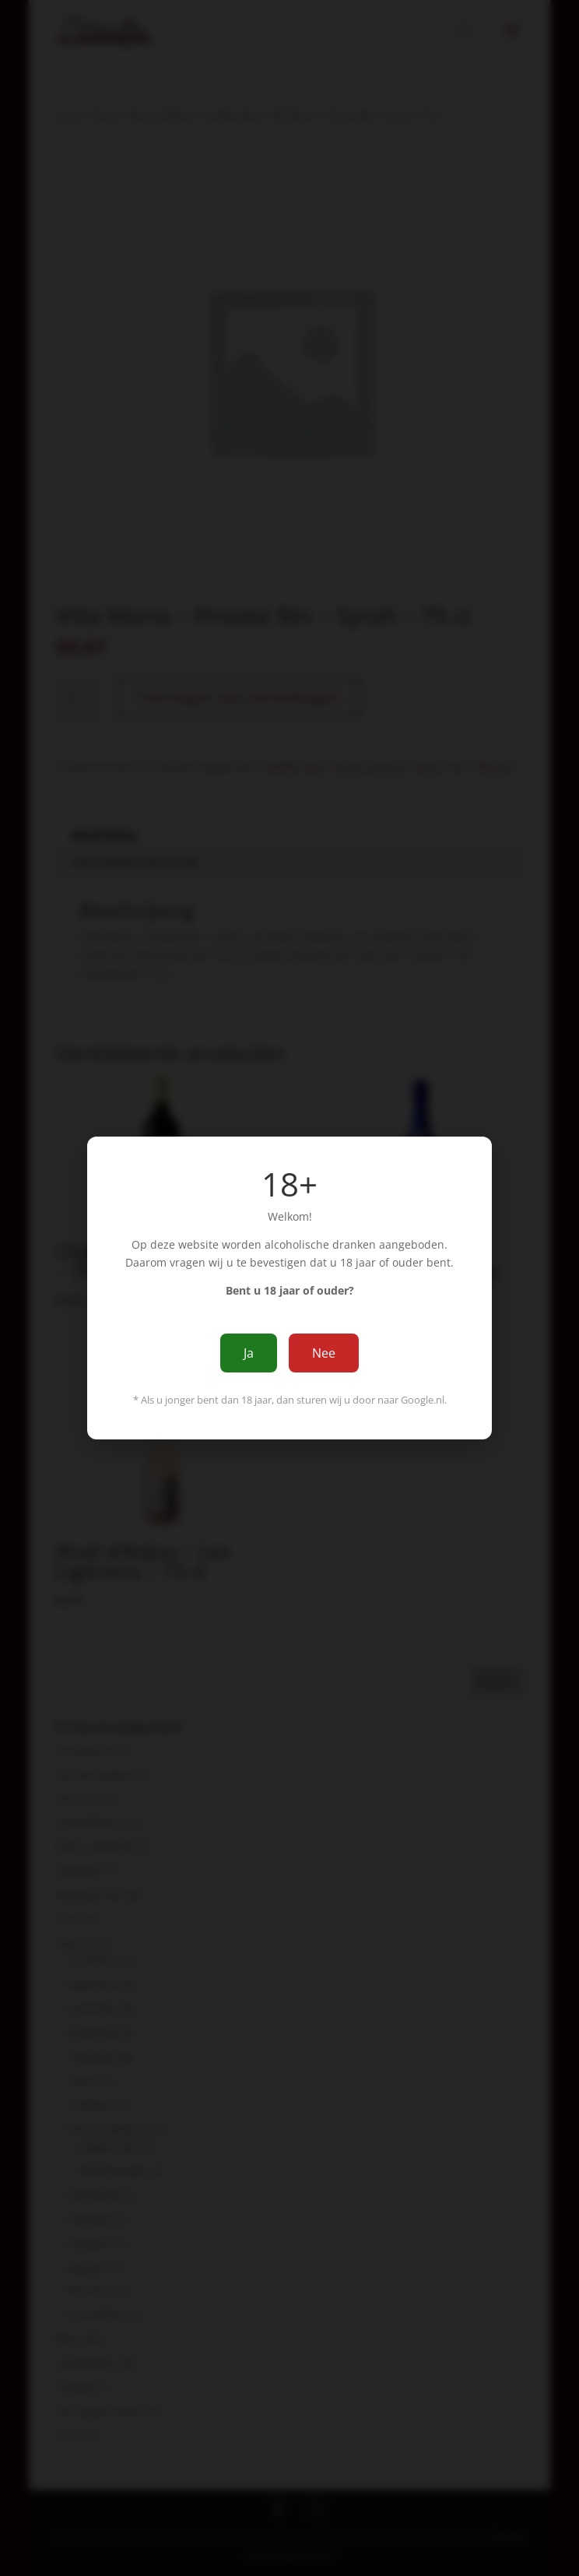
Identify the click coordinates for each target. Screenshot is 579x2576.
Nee (323, 1353)
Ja (249, 1353)
